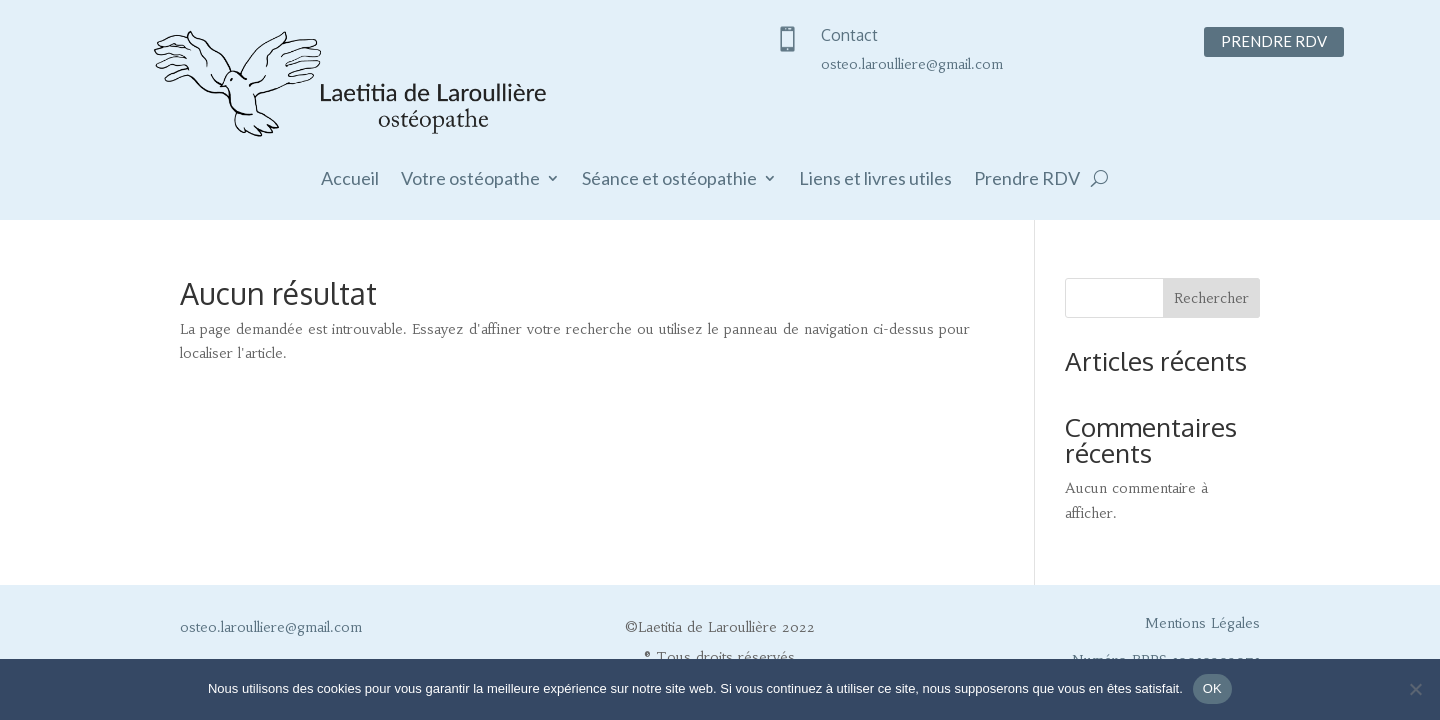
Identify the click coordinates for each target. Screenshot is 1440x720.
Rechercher (1211, 298)
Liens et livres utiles (875, 180)
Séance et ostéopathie (669, 180)
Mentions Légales (1202, 623)
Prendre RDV (1274, 41)
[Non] (1415, 689)
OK (1212, 688)
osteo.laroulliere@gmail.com (912, 64)
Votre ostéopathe (470, 180)
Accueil (350, 180)
